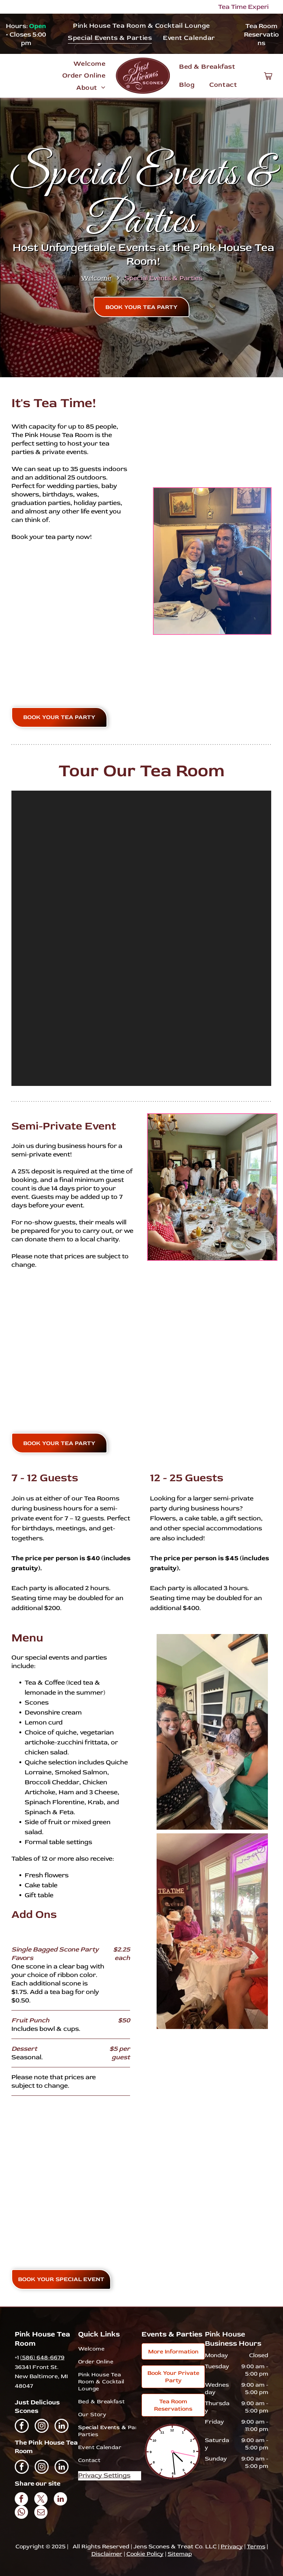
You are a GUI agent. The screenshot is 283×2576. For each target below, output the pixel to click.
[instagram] (42, 2427)
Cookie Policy (145, 2554)
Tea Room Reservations (261, 34)
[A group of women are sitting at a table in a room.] (212, 1732)
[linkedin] (62, 2427)
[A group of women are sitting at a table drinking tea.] (212, 1931)
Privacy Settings (104, 2475)
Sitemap (180, 2554)
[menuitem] (141, 25)
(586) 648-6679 (42, 2357)
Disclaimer (106, 2554)
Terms (256, 2546)
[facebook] (22, 2427)
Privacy (232, 2546)
